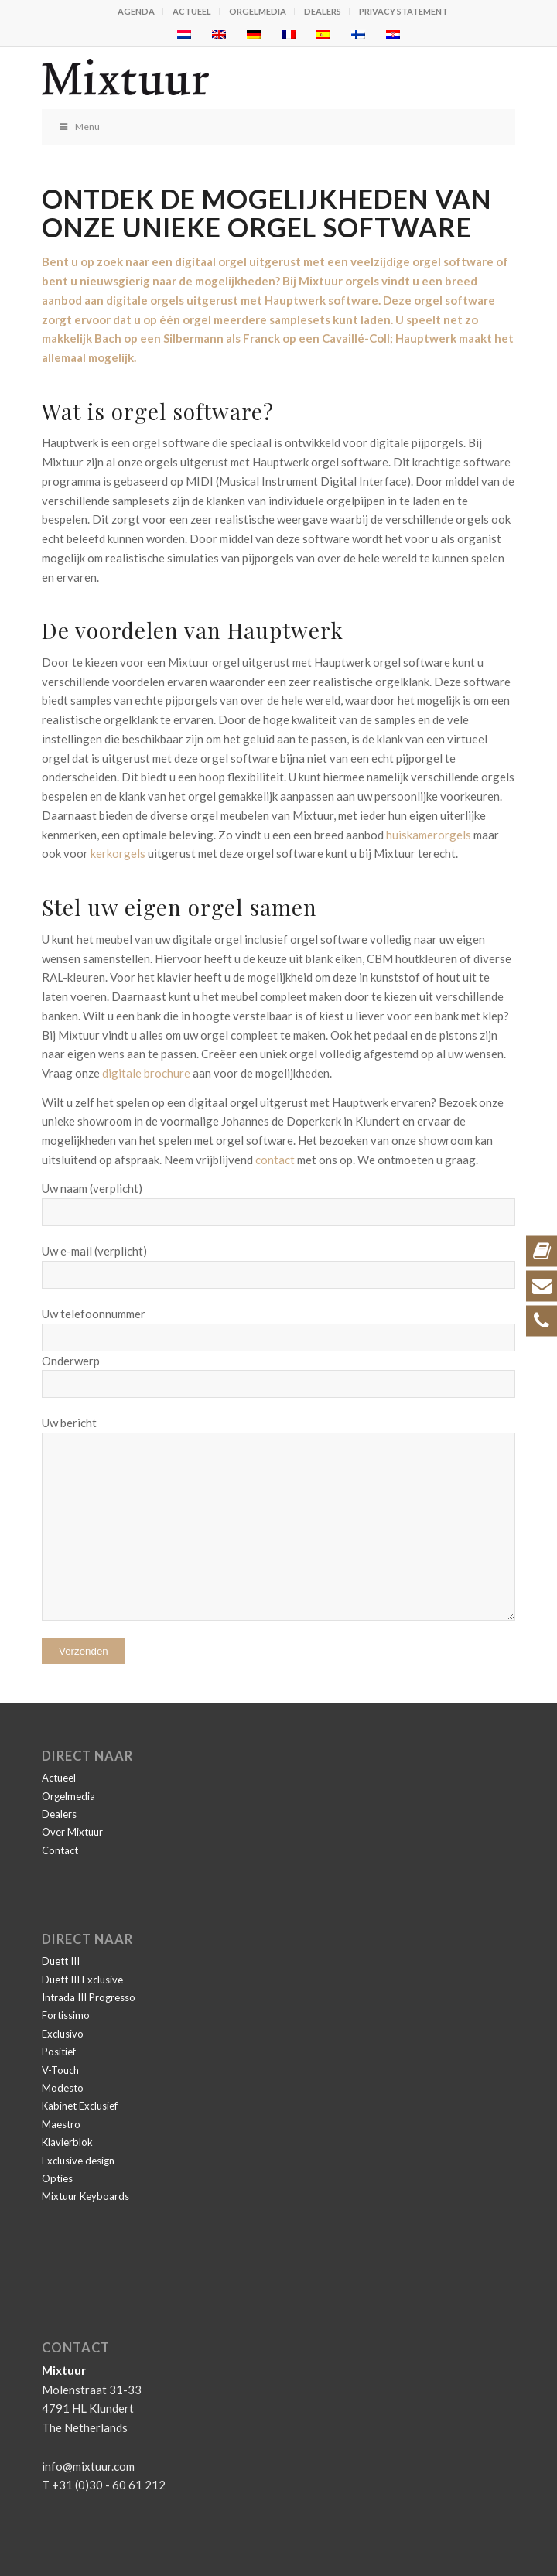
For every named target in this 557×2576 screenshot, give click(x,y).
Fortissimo (66, 2015)
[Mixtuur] (231, 78)
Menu (78, 126)
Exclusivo (63, 2034)
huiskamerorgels (428, 835)
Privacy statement (403, 11)
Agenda (136, 11)
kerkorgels (118, 853)
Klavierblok (67, 2142)
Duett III (61, 1961)
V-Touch (60, 2070)
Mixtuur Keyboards (85, 2196)
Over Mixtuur (72, 1832)
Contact (60, 1850)
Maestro (61, 2124)
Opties (57, 2178)
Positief (59, 2051)
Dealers (322, 11)
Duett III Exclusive (82, 1979)
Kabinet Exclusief (80, 2105)
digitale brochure (146, 1073)
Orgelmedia (257, 11)
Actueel (192, 11)
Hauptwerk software (321, 300)
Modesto (63, 2088)
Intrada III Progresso (88, 1997)
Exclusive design (78, 2160)
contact (275, 1160)
